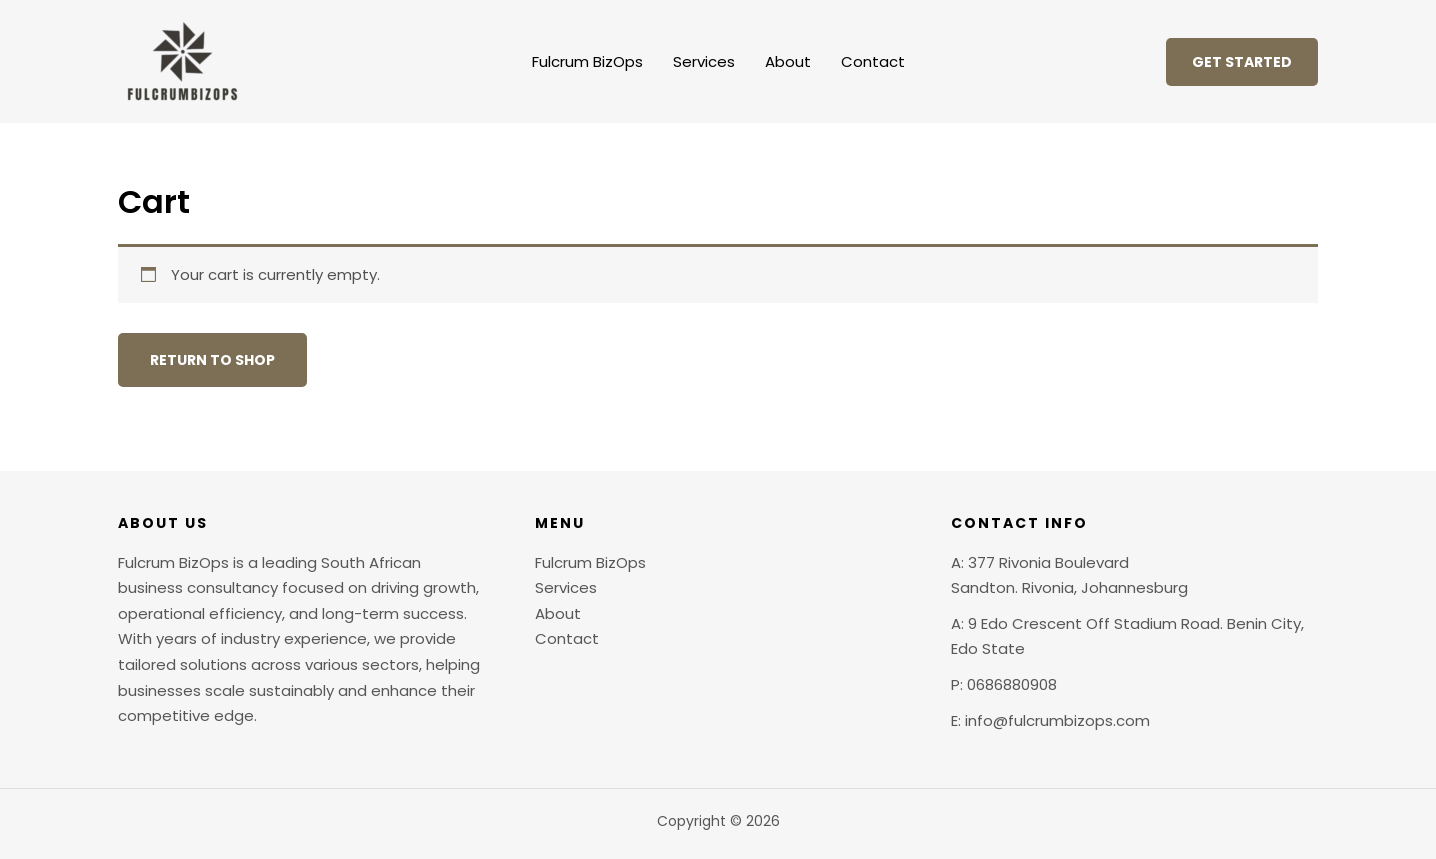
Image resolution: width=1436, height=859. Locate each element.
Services (704, 61)
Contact (873, 61)
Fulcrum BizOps (587, 61)
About (788, 61)
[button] (1242, 62)
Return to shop (212, 360)
